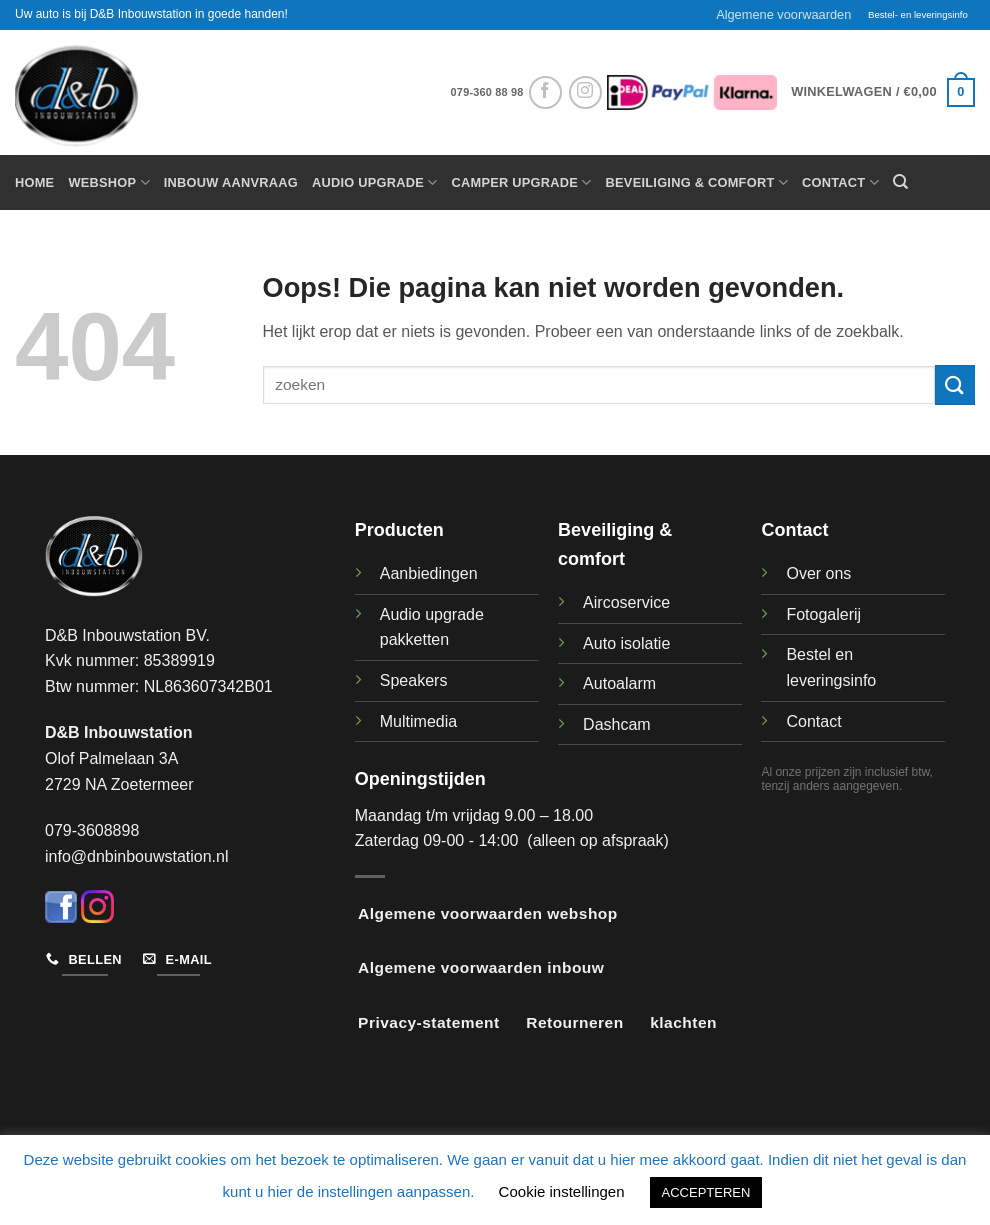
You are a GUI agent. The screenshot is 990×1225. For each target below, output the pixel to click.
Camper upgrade (522, 182)
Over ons (818, 573)
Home (34, 182)
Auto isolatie (626, 643)
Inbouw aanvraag (231, 182)
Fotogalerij (823, 614)
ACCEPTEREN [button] (706, 1192)
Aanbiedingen (429, 573)
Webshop (108, 182)
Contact (840, 182)
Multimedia (418, 721)
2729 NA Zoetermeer (119, 784)
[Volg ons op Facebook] (545, 92)
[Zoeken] (900, 182)
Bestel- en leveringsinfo (918, 14)
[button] (883, 93)
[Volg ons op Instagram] (585, 92)
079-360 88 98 (487, 92)
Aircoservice (626, 602)
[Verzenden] (955, 384)
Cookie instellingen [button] (562, 1191)
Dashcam (617, 724)
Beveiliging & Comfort (697, 182)
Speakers (414, 680)
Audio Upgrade (375, 182)
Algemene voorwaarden (783, 14)
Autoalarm (619, 683)
